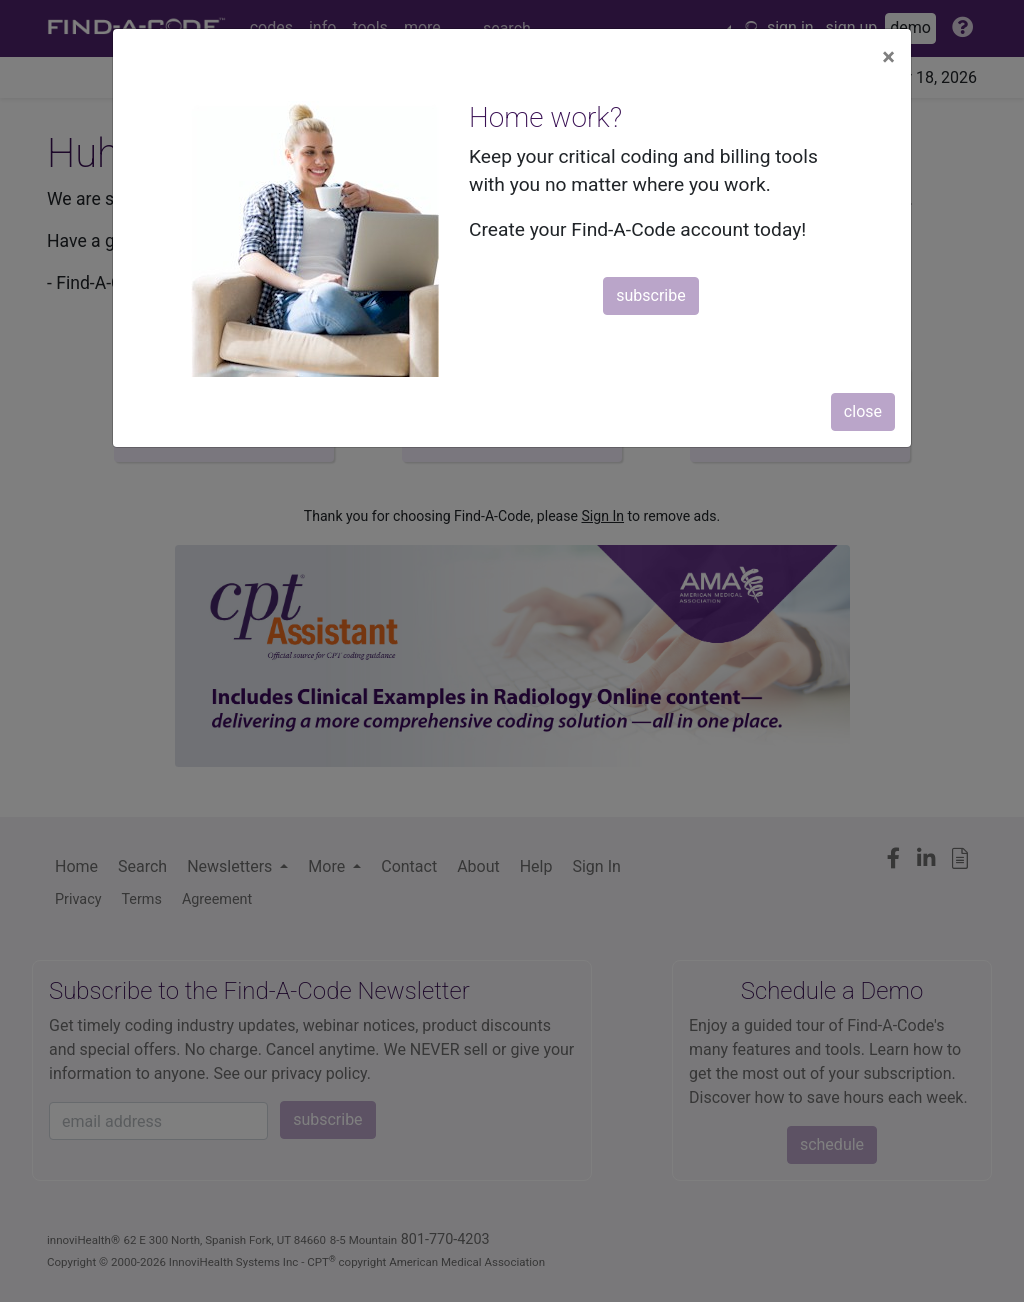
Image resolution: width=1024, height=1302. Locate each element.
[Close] (888, 57)
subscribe (650, 295)
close (863, 411)
